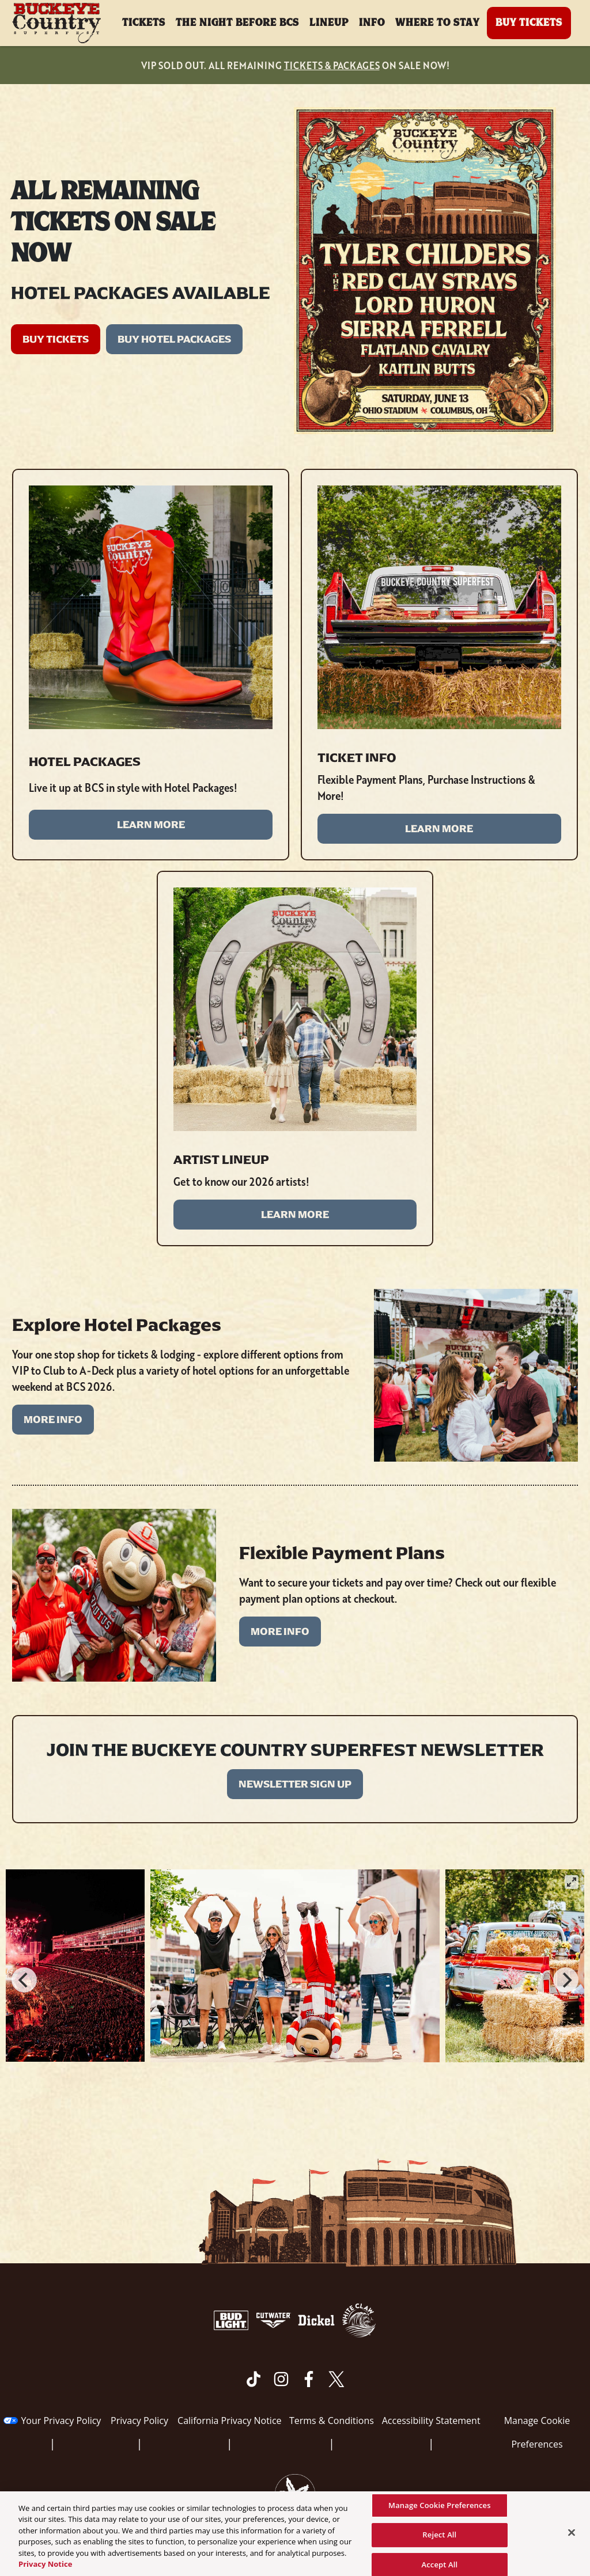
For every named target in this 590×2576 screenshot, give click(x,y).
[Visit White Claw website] (359, 2319)
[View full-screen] (571, 1882)
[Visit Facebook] (309, 2379)
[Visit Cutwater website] (275, 2319)
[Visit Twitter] (336, 2379)
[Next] (565, 1980)
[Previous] (24, 1980)
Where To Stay (437, 23)
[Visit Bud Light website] (232, 2319)
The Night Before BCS (237, 23)
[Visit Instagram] (281, 2379)
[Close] (571, 2537)
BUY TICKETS (55, 339)
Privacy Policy (139, 2420)
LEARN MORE (151, 824)
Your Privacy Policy (61, 2420)
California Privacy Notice (229, 2420)
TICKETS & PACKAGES (332, 65)
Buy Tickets (529, 23)
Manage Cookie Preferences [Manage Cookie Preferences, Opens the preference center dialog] (439, 2510)
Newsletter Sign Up (295, 1784)
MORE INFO (53, 1419)
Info (372, 23)
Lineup (329, 23)
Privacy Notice (45, 2569)
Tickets (143, 23)
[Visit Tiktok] (253, 2379)
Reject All (439, 2539)
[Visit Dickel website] (317, 2319)
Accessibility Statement (431, 2420)
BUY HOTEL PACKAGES (174, 339)
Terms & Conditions (331, 2420)
